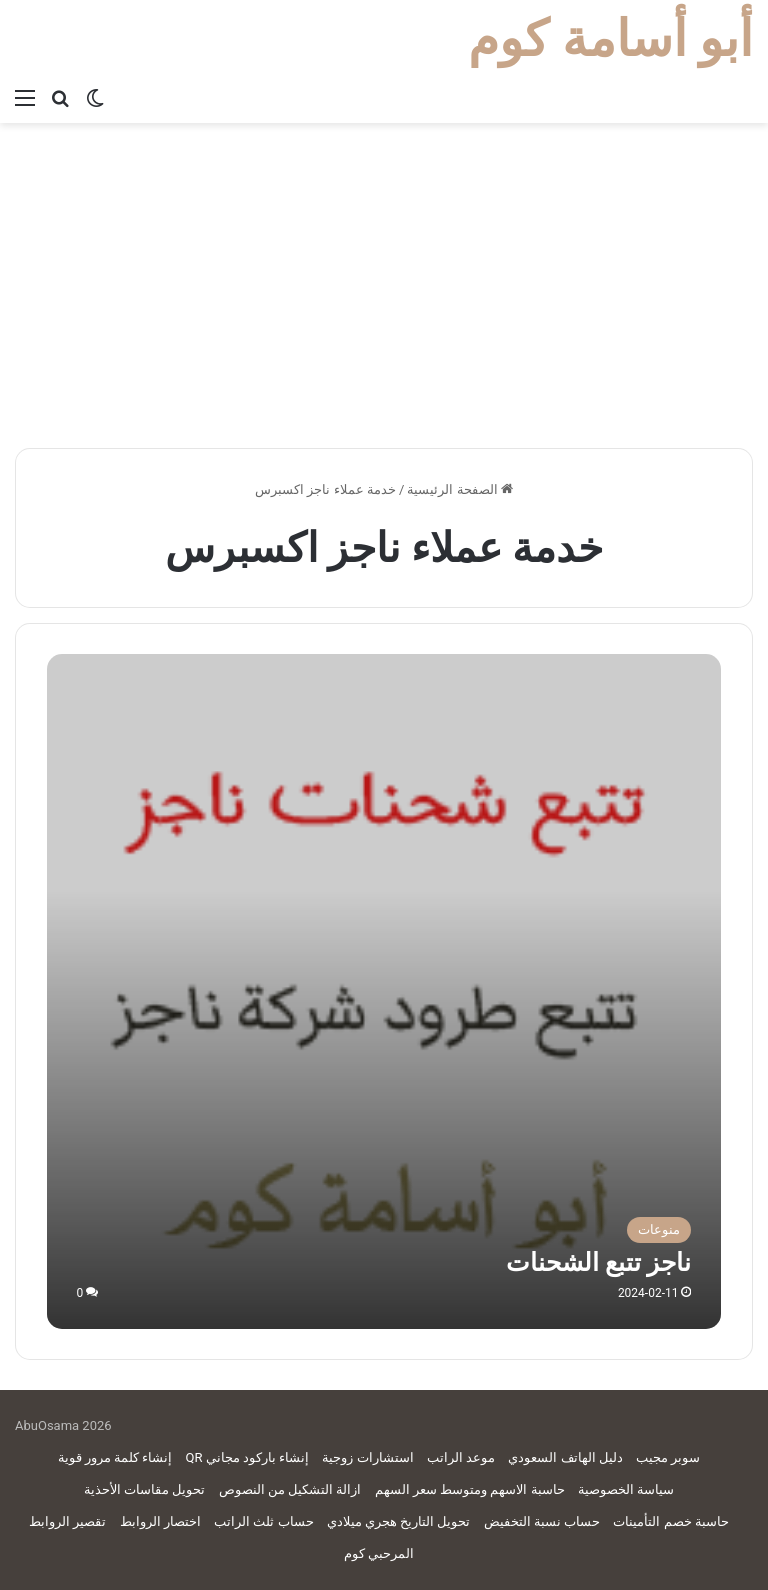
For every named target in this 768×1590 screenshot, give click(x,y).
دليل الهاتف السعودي (565, 1457)
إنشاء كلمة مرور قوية (115, 1457)
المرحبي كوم (379, 1553)
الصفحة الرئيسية (459, 489)
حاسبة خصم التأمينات (670, 1521)
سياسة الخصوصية (626, 1489)
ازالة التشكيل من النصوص (290, 1489)
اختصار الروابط (160, 1521)
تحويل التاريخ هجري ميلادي (399, 1521)
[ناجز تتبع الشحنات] (384, 991)
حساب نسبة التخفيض (542, 1521)
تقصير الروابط (67, 1521)
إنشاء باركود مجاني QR (248, 1457)
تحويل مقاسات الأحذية (144, 1489)
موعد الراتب (461, 1457)
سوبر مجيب (668, 1457)
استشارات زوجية (367, 1457)
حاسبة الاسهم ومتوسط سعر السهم (470, 1489)
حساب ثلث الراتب (263, 1521)
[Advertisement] (384, 293)
